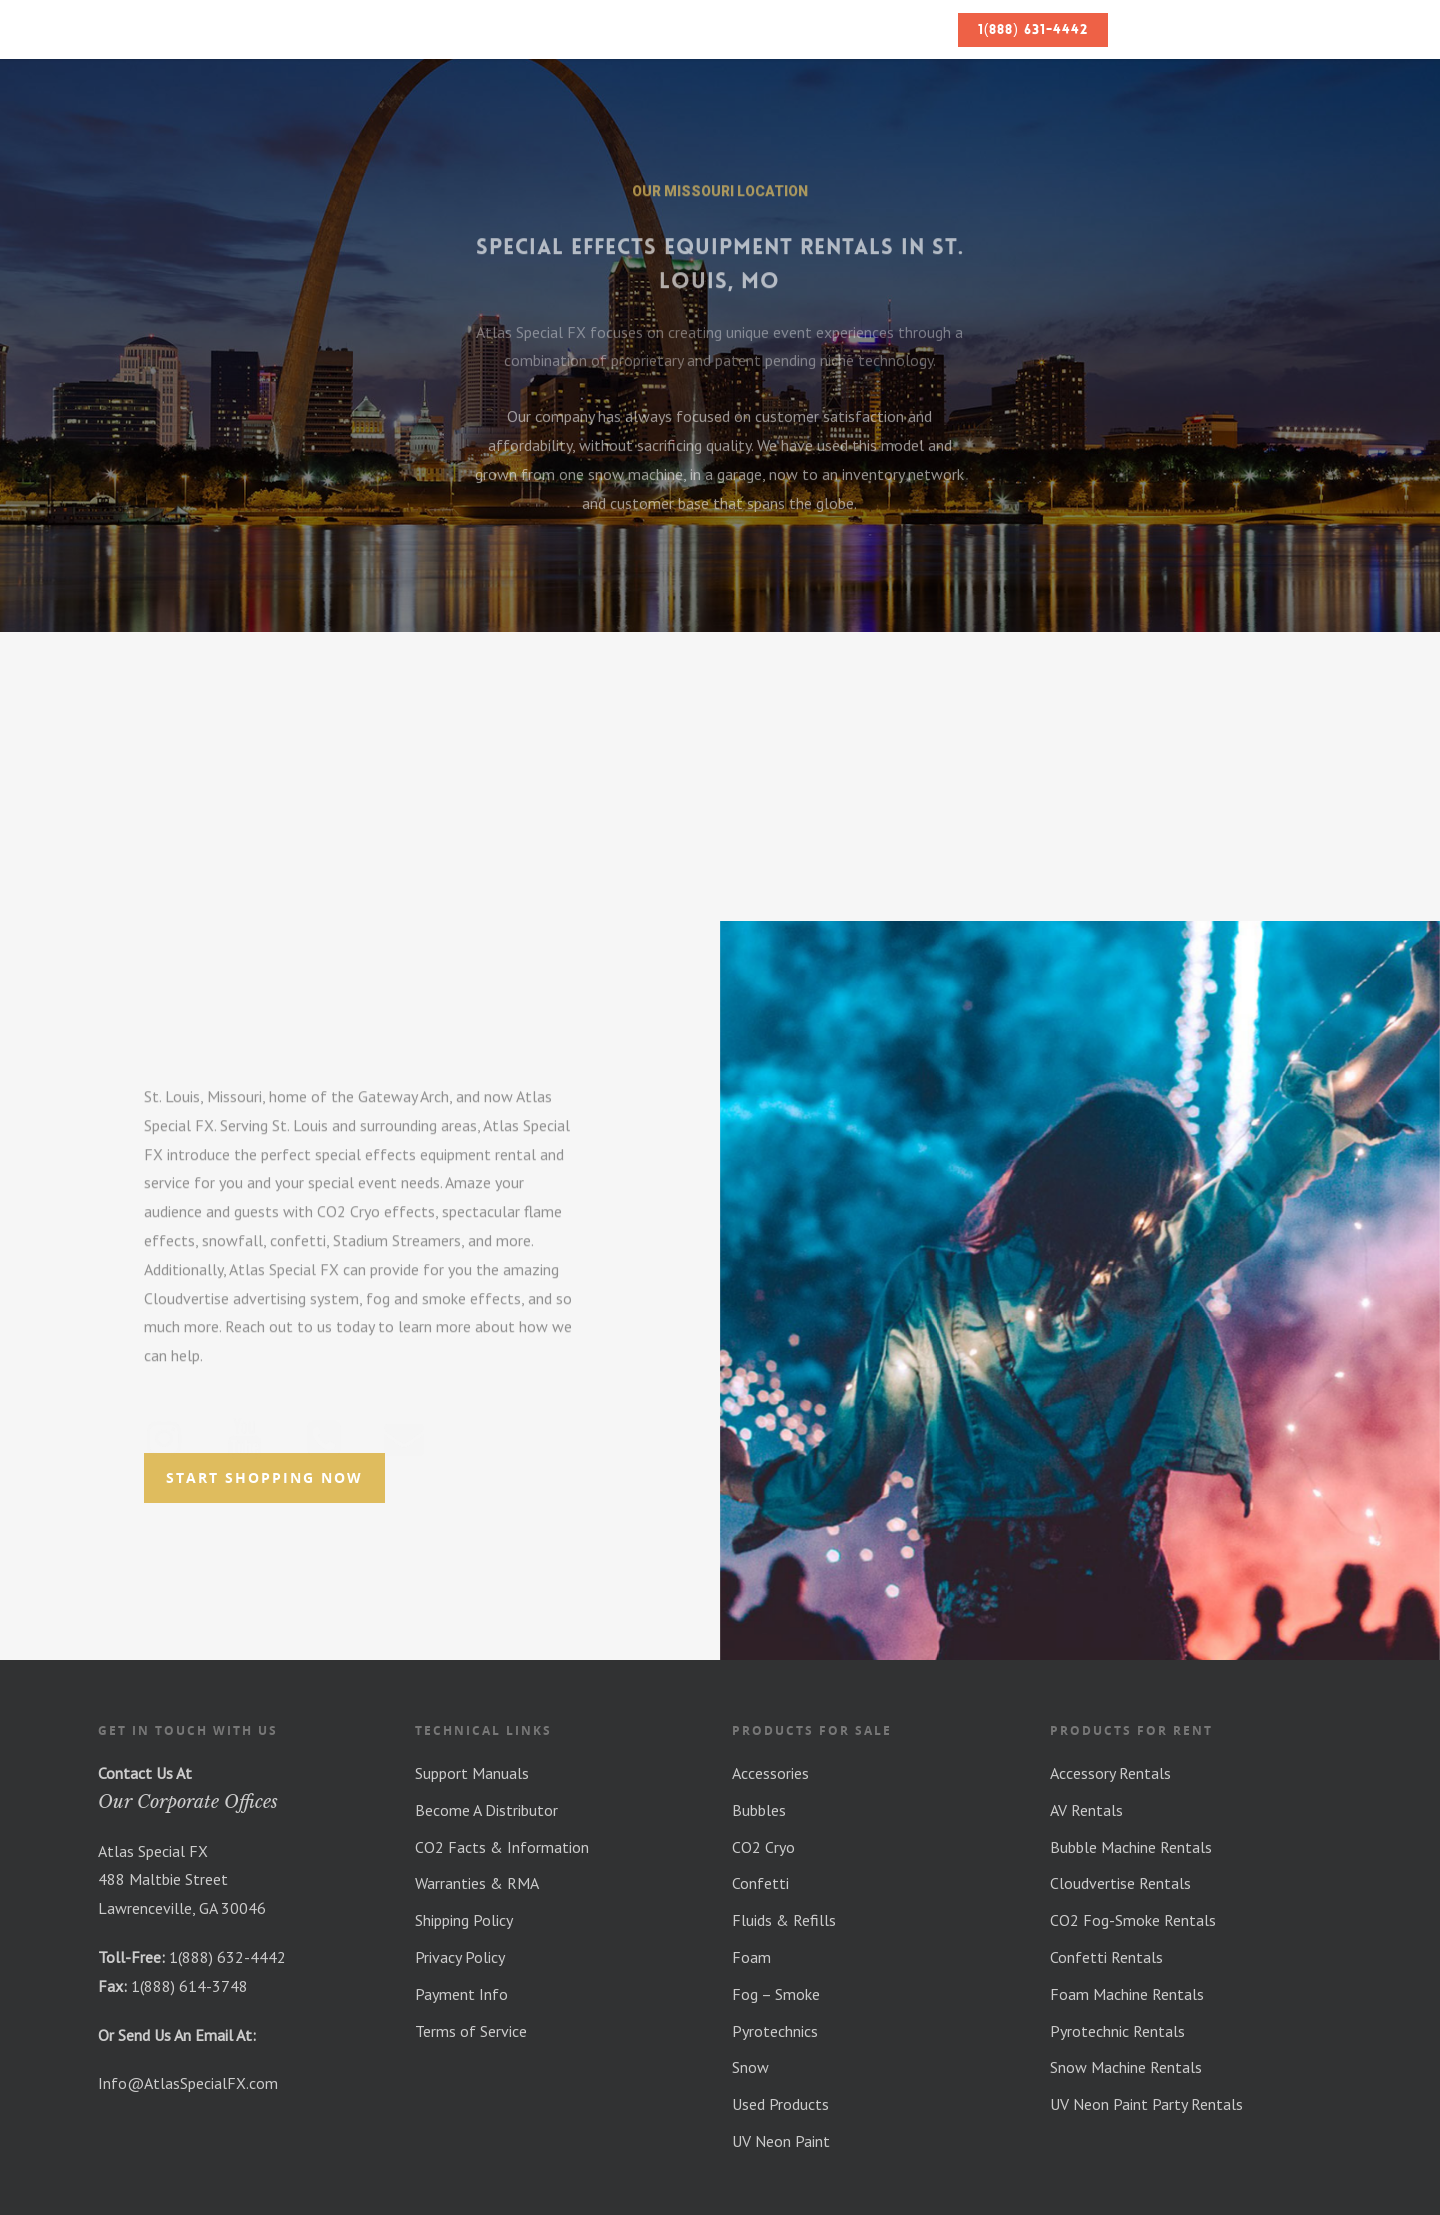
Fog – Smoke (776, 1994)
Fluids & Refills (784, 1920)
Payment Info (461, 1994)
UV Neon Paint (781, 2141)
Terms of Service (471, 2031)
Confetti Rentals (1106, 1957)
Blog (863, 29)
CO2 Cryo (763, 1847)
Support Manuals (472, 1773)
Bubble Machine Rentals (1131, 1847)
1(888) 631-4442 (1033, 29)
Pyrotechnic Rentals (1117, 2031)
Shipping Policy (464, 1920)
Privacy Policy (460, 1957)
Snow (750, 2067)
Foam (751, 1957)
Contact (1159, 29)
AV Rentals (1086, 1810)
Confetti (760, 1883)
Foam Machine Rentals (1127, 1994)
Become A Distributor (486, 1810)
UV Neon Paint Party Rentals (1146, 2104)
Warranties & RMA (477, 1883)
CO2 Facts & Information (502, 1847)
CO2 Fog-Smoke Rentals (1133, 1920)
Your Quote (1262, 29)
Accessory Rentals (1110, 1773)
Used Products (780, 2104)
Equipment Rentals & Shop (717, 29)
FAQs (921, 29)
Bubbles (759, 1810)
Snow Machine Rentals (1126, 2067)
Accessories (770, 1773)
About (567, 29)
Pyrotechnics (775, 2031)
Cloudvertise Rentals (1120, 1883)
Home (501, 29)
